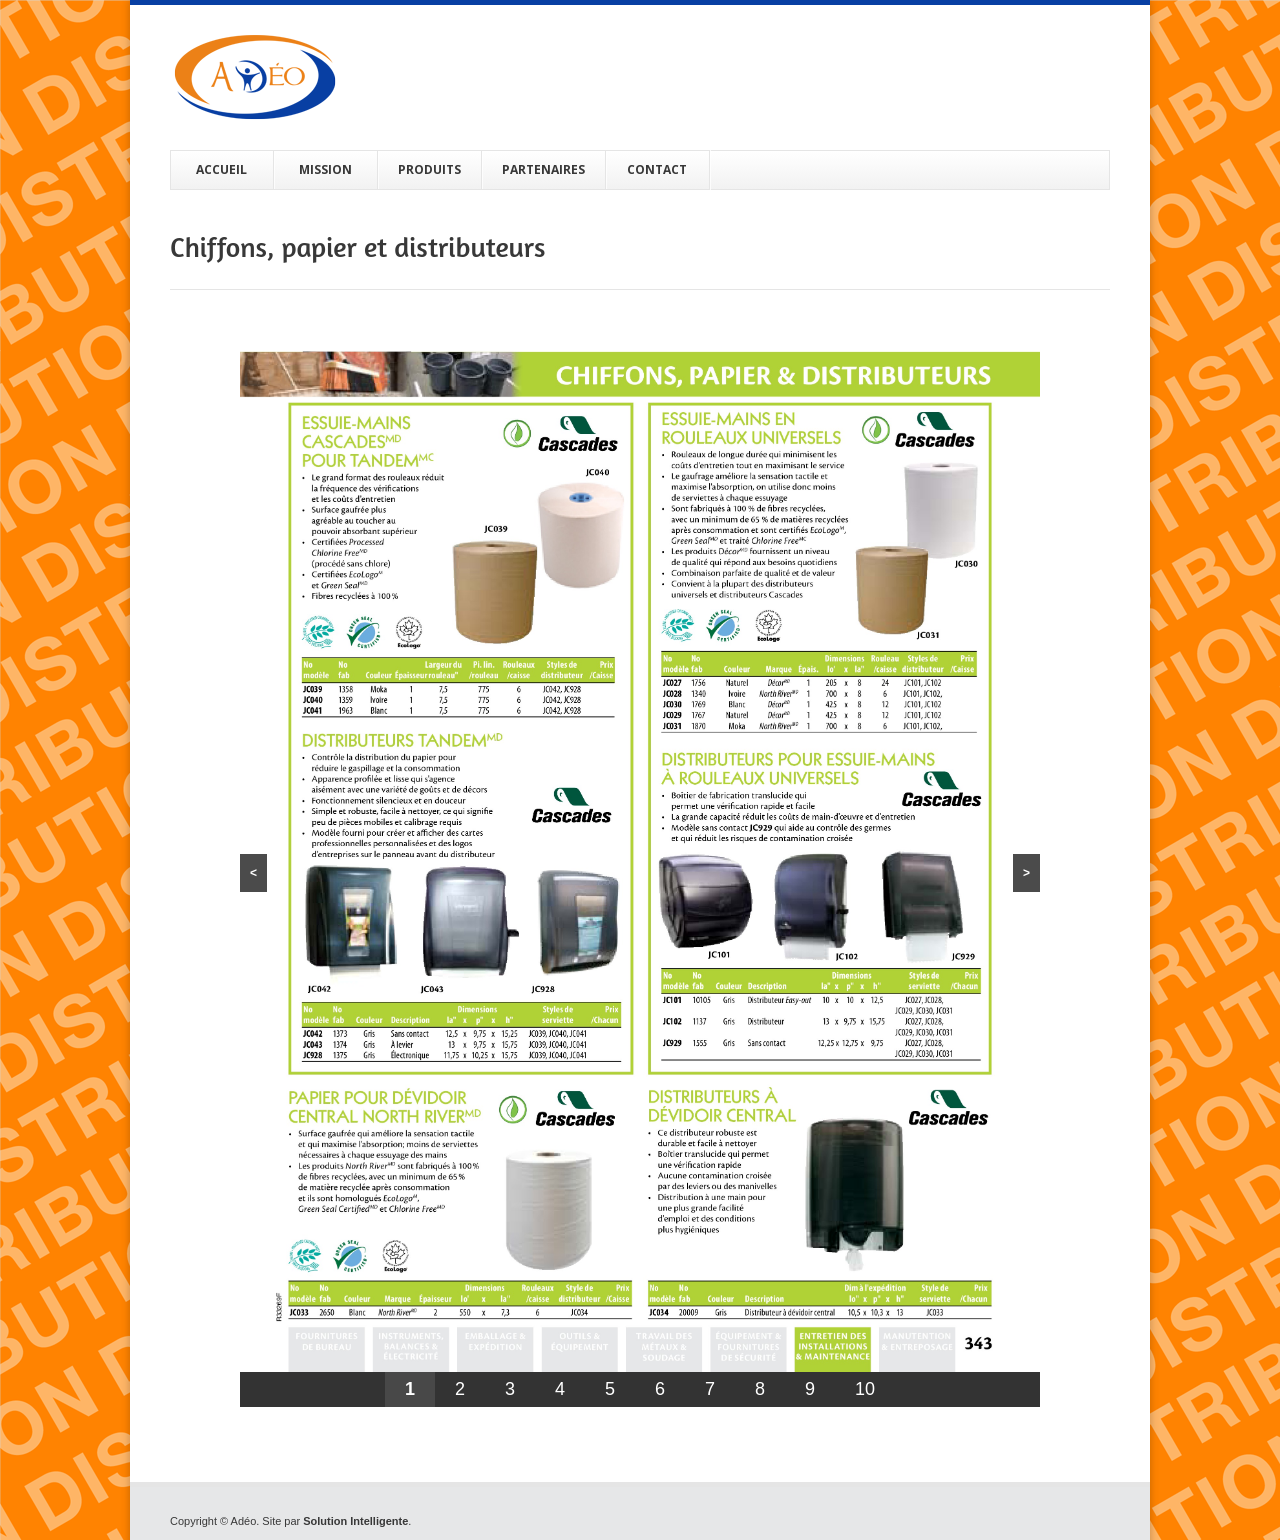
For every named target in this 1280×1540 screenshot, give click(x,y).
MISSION (325, 169)
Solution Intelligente (355, 1521)
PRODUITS (429, 169)
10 (865, 1389)
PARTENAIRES (543, 169)
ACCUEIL (221, 169)
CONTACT (657, 169)
